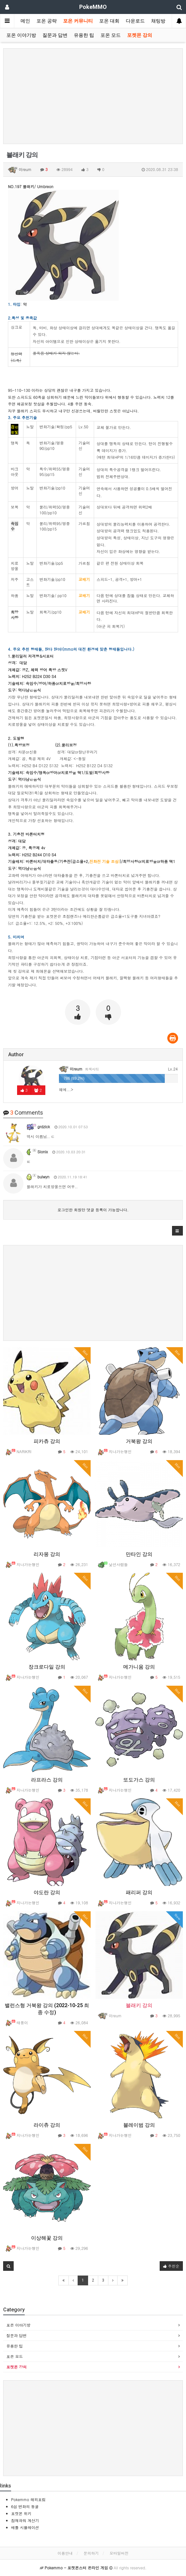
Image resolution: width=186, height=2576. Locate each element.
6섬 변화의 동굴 (25, 2506)
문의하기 (91, 2553)
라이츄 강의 (47, 2125)
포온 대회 (109, 21)
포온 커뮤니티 (78, 21)
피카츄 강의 (47, 1441)
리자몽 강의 (47, 1554)
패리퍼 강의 (139, 1892)
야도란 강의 (47, 1892)
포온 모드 (110, 35)
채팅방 (158, 21)
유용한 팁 (84, 35)
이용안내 (65, 2553)
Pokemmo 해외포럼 (28, 2499)
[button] (177, 1230)
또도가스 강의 (139, 1780)
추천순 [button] (171, 2266)
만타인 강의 (139, 1554)
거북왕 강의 (139, 1441)
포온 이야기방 (21, 35)
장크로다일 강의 (47, 1667)
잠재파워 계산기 (25, 2520)
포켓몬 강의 (139, 35)
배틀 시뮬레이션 (25, 2527)
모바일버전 (119, 2553)
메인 (25, 21)
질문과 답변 (54, 35)
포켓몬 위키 (21, 2513)
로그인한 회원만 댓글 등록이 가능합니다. (93, 1209)
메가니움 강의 (139, 1667)
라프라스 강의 (47, 1780)
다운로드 (135, 21)
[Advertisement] (93, 96)
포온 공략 (46, 21)
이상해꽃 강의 (47, 2238)
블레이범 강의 (139, 2125)
